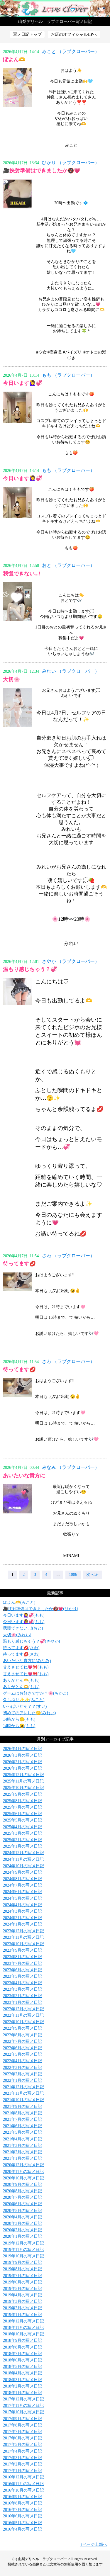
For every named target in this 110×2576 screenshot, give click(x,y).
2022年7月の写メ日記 (22, 2041)
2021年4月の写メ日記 (22, 2139)
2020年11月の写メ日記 (23, 2171)
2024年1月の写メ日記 (22, 1924)
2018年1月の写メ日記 (22, 2392)
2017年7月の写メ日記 (22, 2431)
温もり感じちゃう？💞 (30, 969)
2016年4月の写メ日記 (22, 2529)
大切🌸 (11, 679)
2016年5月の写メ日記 (22, 2523)
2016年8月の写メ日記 (22, 2503)
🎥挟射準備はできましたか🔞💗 (41, 171)
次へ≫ (92, 1574)
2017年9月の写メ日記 (22, 2419)
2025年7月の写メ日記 (22, 1807)
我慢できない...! (21, 574)
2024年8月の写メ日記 (22, 1879)
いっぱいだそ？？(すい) (25, 1706)
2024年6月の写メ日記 (22, 1891)
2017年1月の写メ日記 (22, 2470)
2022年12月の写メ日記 (23, 2009)
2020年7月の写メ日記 (22, 2197)
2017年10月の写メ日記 (23, 2412)
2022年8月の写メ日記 (22, 2035)
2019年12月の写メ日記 (23, 2243)
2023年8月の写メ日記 (22, 1957)
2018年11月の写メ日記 (23, 2327)
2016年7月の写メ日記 (22, 2509)
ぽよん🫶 (14, 59)
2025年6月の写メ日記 (22, 1814)
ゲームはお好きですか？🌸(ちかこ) (35, 1693)
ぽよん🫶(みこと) (19, 1602)
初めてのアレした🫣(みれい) (29, 1713)
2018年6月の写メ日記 (22, 2360)
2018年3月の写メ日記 (22, 2380)
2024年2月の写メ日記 (22, 1918)
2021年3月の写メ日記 (22, 2145)
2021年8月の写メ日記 (22, 2113)
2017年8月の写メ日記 (22, 2425)
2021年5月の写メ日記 (22, 2132)
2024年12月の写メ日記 (23, 1853)
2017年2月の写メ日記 (22, 2464)
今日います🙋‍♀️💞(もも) (23, 1615)
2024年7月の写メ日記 (22, 1885)
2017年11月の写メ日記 (23, 2405)
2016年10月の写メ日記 (23, 2490)
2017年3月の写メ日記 (22, 2458)
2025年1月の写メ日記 (22, 1846)
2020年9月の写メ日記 (22, 2184)
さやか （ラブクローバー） (70, 961)
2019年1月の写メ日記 (22, 2314)
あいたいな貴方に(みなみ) (27, 1661)
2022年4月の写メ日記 (22, 2061)
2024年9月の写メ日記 (22, 1872)
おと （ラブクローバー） (68, 565)
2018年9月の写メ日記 (22, 2340)
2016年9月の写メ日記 (22, 2497)
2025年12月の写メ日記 (23, 1775)
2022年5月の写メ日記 (22, 2054)
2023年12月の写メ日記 (23, 1931)
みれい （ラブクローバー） (70, 671)
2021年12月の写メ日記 (23, 2087)
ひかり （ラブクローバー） (70, 162)
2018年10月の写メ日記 (23, 2334)
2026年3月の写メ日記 (22, 1755)
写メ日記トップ (27, 34)
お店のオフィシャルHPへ (74, 34)
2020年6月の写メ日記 (22, 2204)
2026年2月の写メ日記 (22, 1762)
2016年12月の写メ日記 (23, 2477)
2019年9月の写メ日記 (22, 2262)
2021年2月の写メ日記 (22, 2152)
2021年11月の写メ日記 (23, 2093)
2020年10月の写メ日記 (23, 2178)
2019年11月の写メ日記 (23, 2249)
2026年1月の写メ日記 (22, 1768)
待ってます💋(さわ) (21, 1648)
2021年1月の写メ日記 (22, 2158)
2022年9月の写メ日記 (22, 2028)
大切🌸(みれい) (17, 1635)
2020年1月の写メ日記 (22, 2236)
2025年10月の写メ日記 (23, 1787)
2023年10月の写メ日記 (23, 1944)
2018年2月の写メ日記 (22, 2386)
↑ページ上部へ (93, 2544)
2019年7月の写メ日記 (22, 2275)
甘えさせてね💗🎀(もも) (25, 1667)
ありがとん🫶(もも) (21, 1680)
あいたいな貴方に (24, 1476)
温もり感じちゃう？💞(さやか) (31, 1641)
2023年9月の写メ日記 (22, 1950)
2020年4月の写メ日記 (22, 2217)
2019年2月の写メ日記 (22, 2308)
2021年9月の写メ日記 (22, 2106)
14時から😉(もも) (19, 1719)
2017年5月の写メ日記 (22, 2444)
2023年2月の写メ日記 (22, 1996)
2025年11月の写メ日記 (23, 1781)
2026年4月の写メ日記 (22, 1748)
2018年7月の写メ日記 (22, 2353)
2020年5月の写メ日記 (22, 2210)
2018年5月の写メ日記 (22, 2366)
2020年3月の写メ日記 (22, 2223)
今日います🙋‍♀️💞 (22, 383)
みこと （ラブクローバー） (70, 51)
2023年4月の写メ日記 (22, 1983)
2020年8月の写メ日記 (22, 2191)
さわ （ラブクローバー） (68, 1255)
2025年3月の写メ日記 (22, 1833)
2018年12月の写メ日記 (23, 2321)
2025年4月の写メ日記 (22, 1827)
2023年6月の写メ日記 (22, 1970)
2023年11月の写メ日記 (23, 1937)
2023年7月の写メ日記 (22, 1963)
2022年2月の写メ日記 (22, 2074)
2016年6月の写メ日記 (22, 2516)
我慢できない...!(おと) (23, 1628)
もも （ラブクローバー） (68, 375)
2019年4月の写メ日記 (22, 2295)
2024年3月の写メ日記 (22, 1911)
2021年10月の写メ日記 (23, 2100)
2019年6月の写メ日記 (22, 2282)
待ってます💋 (19, 1264)
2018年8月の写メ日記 (22, 2347)
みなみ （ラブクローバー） (70, 1467)
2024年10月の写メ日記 (23, 1866)
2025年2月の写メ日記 (22, 1840)
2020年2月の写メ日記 (22, 2230)
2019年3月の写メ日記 (22, 2301)
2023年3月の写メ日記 (22, 1989)
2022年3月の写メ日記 (22, 2067)
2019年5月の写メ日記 (22, 2288)
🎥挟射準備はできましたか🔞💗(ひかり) (40, 1609)
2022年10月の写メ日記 (23, 2022)
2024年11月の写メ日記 (23, 1859)
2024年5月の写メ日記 (22, 1898)
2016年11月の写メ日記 (23, 2484)
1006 (73, 1574)
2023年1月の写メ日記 (22, 2002)
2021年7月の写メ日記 (22, 2119)
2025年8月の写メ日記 (22, 1801)
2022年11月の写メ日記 (23, 2015)
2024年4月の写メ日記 (22, 1905)
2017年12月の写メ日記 (23, 2399)
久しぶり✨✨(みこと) (23, 1699)
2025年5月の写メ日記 (22, 1820)
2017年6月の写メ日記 (22, 2438)
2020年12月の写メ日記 (23, 2165)
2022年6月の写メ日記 (22, 2048)
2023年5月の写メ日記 (22, 1976)
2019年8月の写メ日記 (22, 2269)
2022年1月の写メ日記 (22, 2080)
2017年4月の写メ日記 (22, 2451)
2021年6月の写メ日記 (22, 2126)
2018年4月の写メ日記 (22, 2373)
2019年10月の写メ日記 (23, 2256)
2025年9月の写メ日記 (22, 1794)
